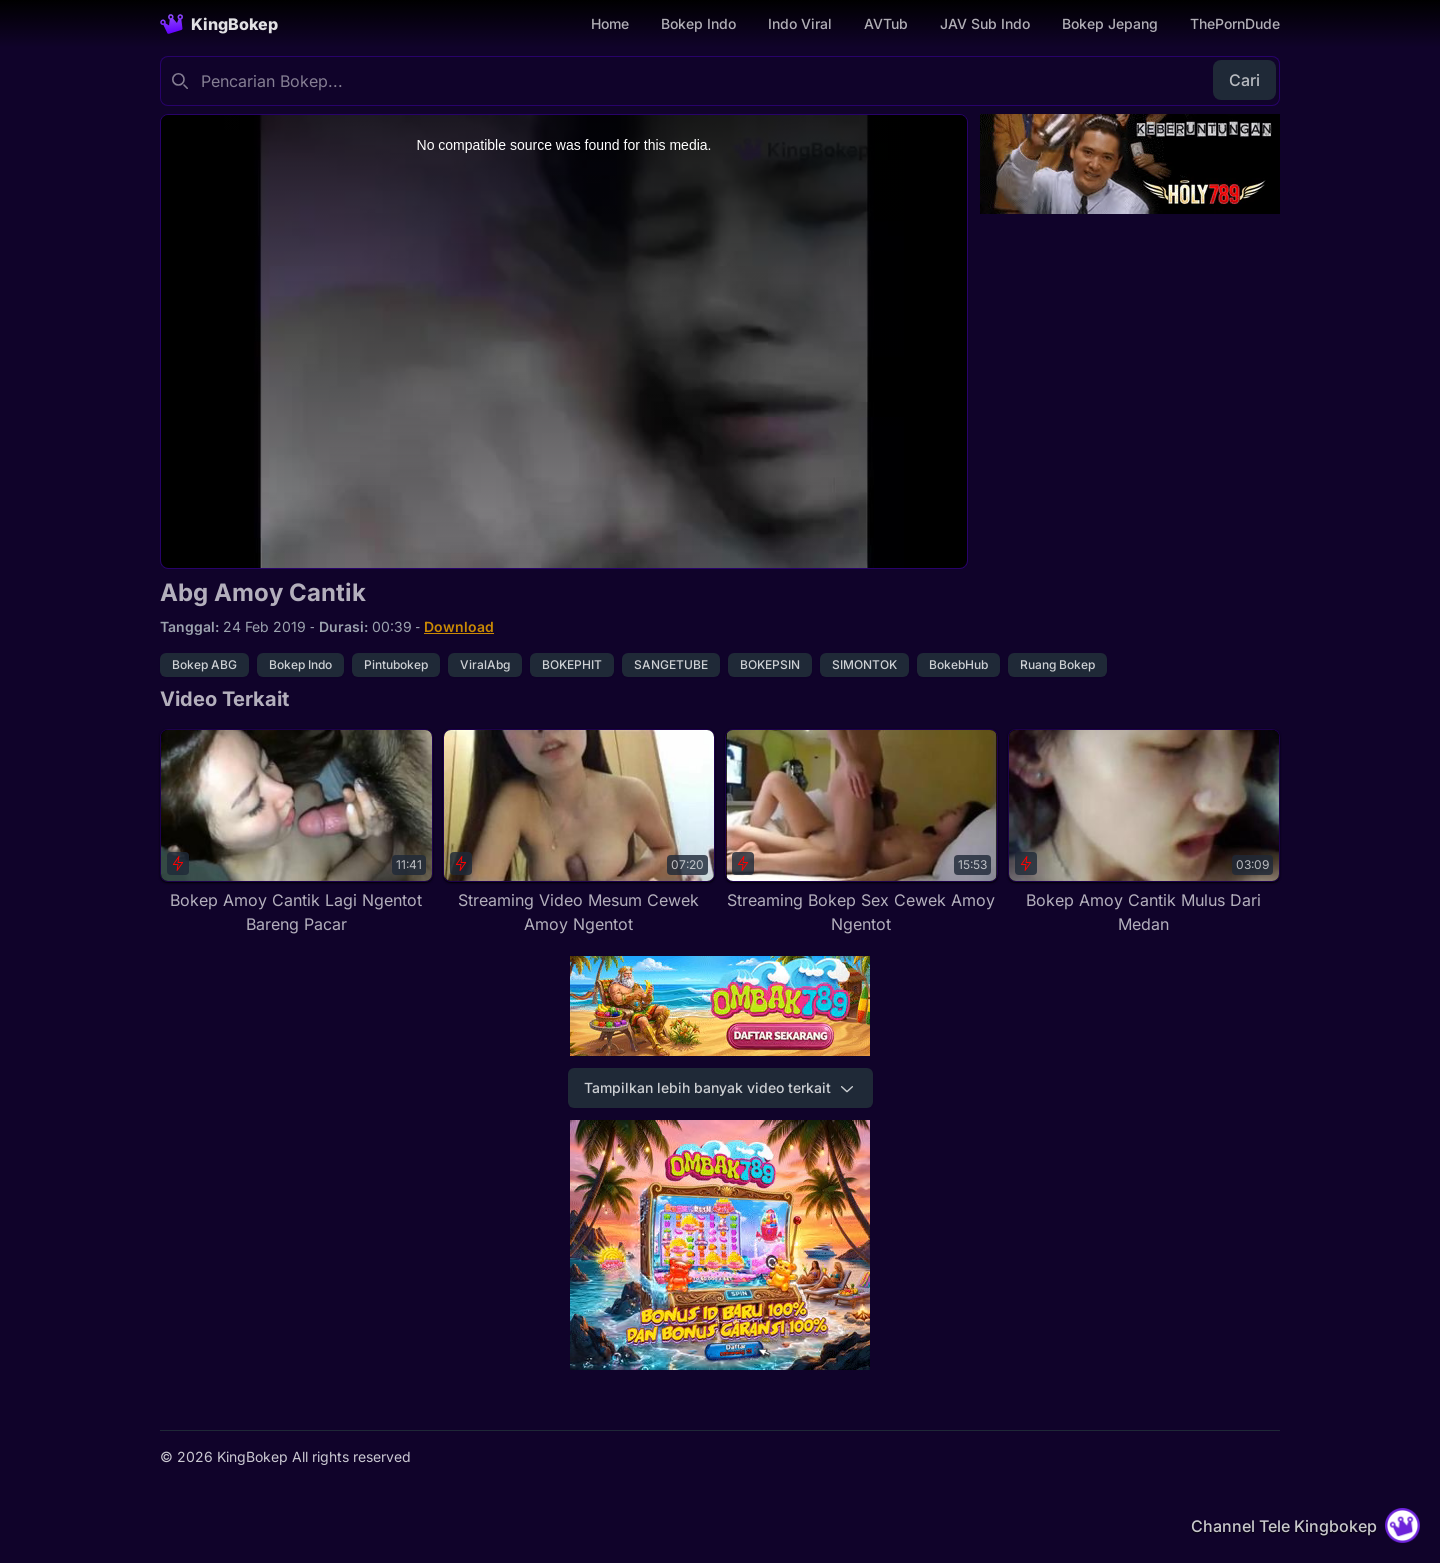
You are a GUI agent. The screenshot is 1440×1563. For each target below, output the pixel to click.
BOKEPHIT (572, 664)
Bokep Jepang (1110, 23)
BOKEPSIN (770, 664)
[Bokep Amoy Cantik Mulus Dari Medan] (1144, 832)
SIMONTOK (864, 664)
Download (459, 626)
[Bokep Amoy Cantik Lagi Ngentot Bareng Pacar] (296, 832)
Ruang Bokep (1057, 664)
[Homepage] (219, 24)
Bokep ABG (204, 664)
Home (610, 23)
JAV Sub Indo (985, 23)
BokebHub (958, 664)
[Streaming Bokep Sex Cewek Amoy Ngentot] (861, 832)
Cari (1244, 80)
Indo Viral (800, 23)
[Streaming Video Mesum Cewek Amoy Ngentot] (579, 832)
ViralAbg (485, 664)
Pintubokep (396, 664)
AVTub (886, 23)
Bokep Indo (698, 23)
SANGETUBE (671, 664)
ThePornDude (1235, 23)
